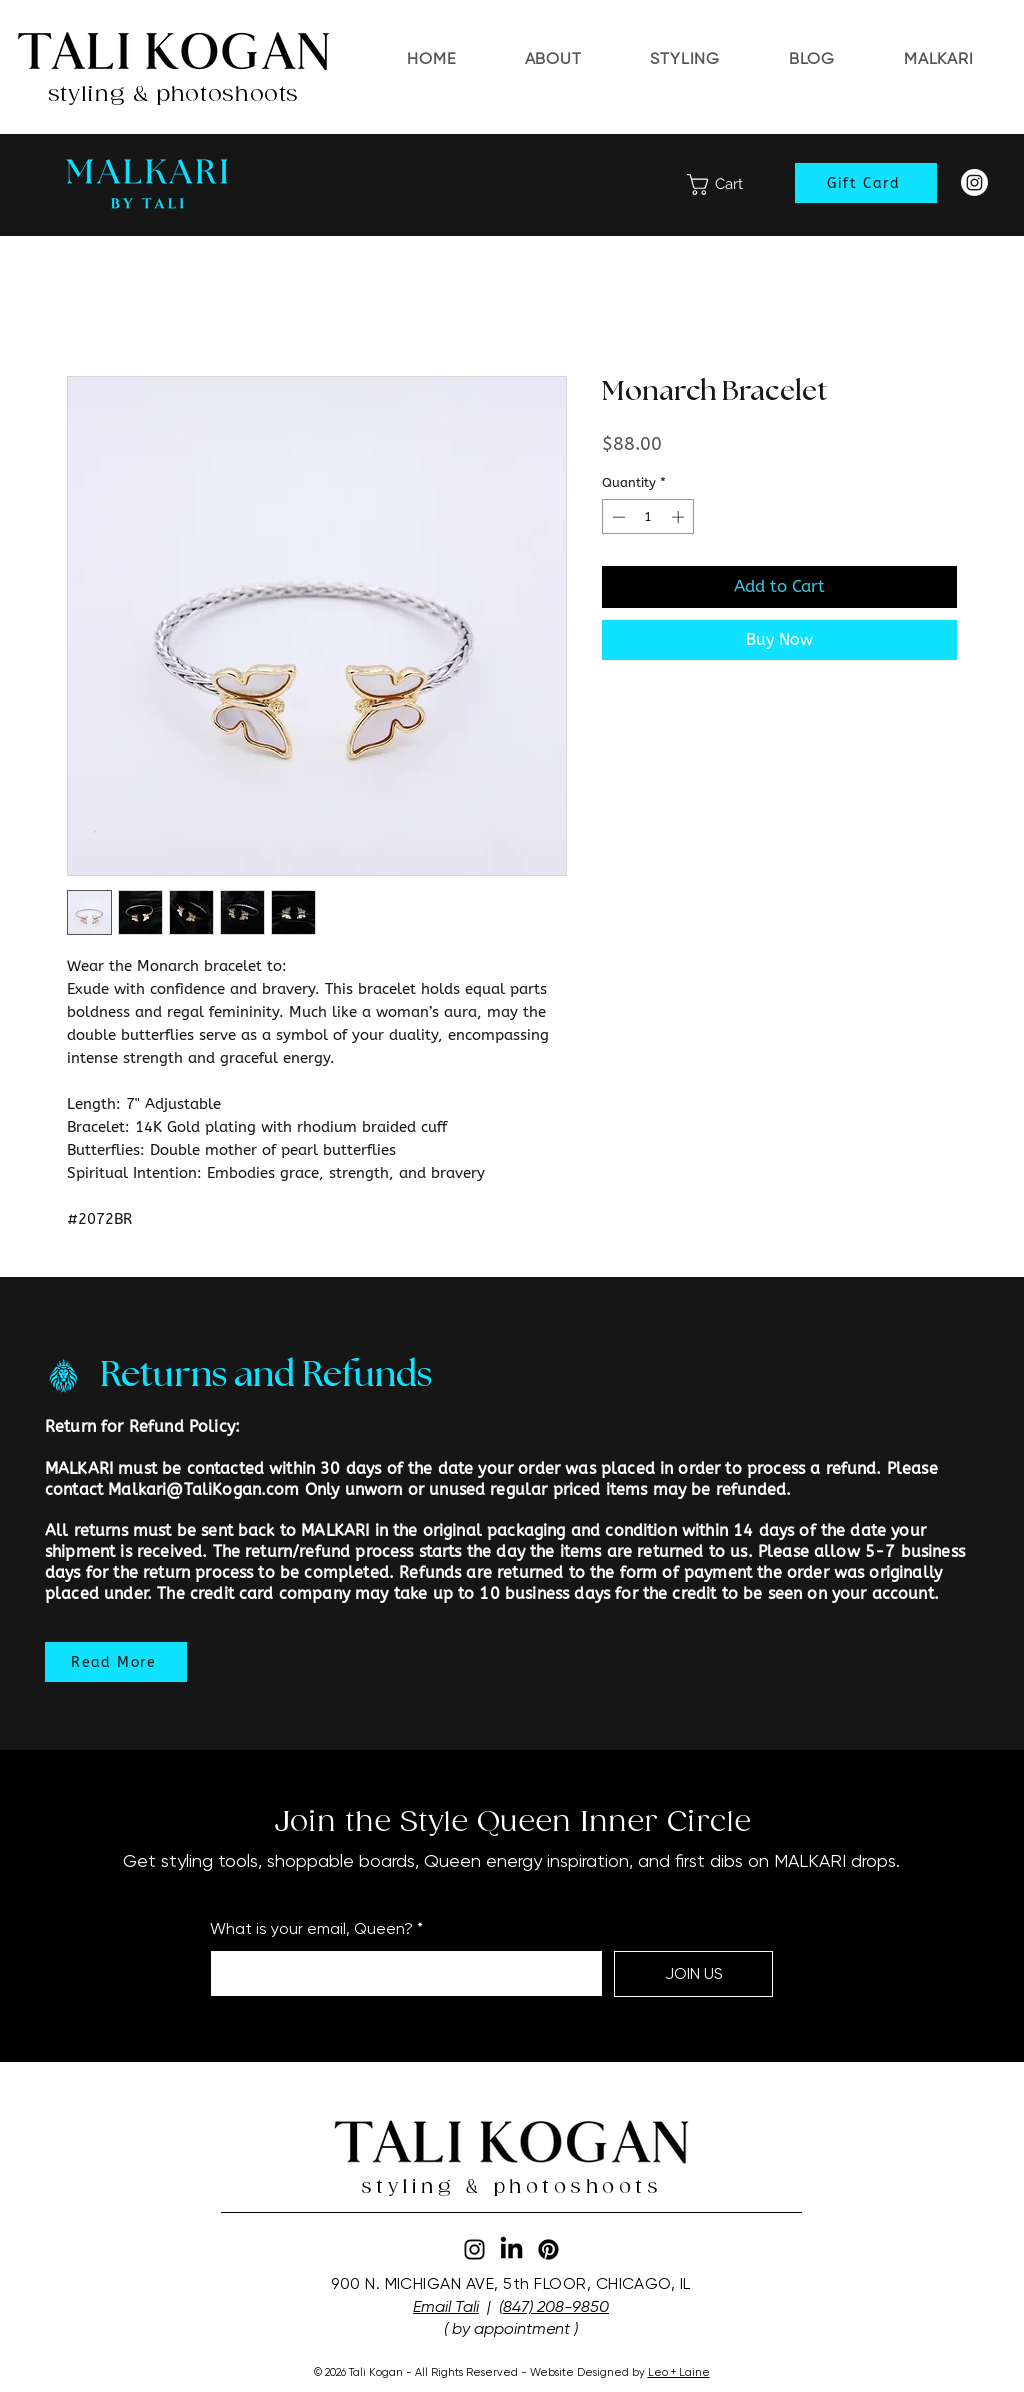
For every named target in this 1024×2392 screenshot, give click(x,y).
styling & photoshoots (173, 94)
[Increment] (680, 517)
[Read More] (116, 1662)
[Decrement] (617, 517)
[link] (728, 184)
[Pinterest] (548, 2249)
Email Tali (446, 2306)
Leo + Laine (679, 2372)
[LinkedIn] (511, 2249)
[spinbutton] (648, 517)
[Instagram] (974, 182)
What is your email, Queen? (311, 1929)
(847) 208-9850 (554, 2306)
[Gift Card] (866, 183)
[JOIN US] (693, 1974)
